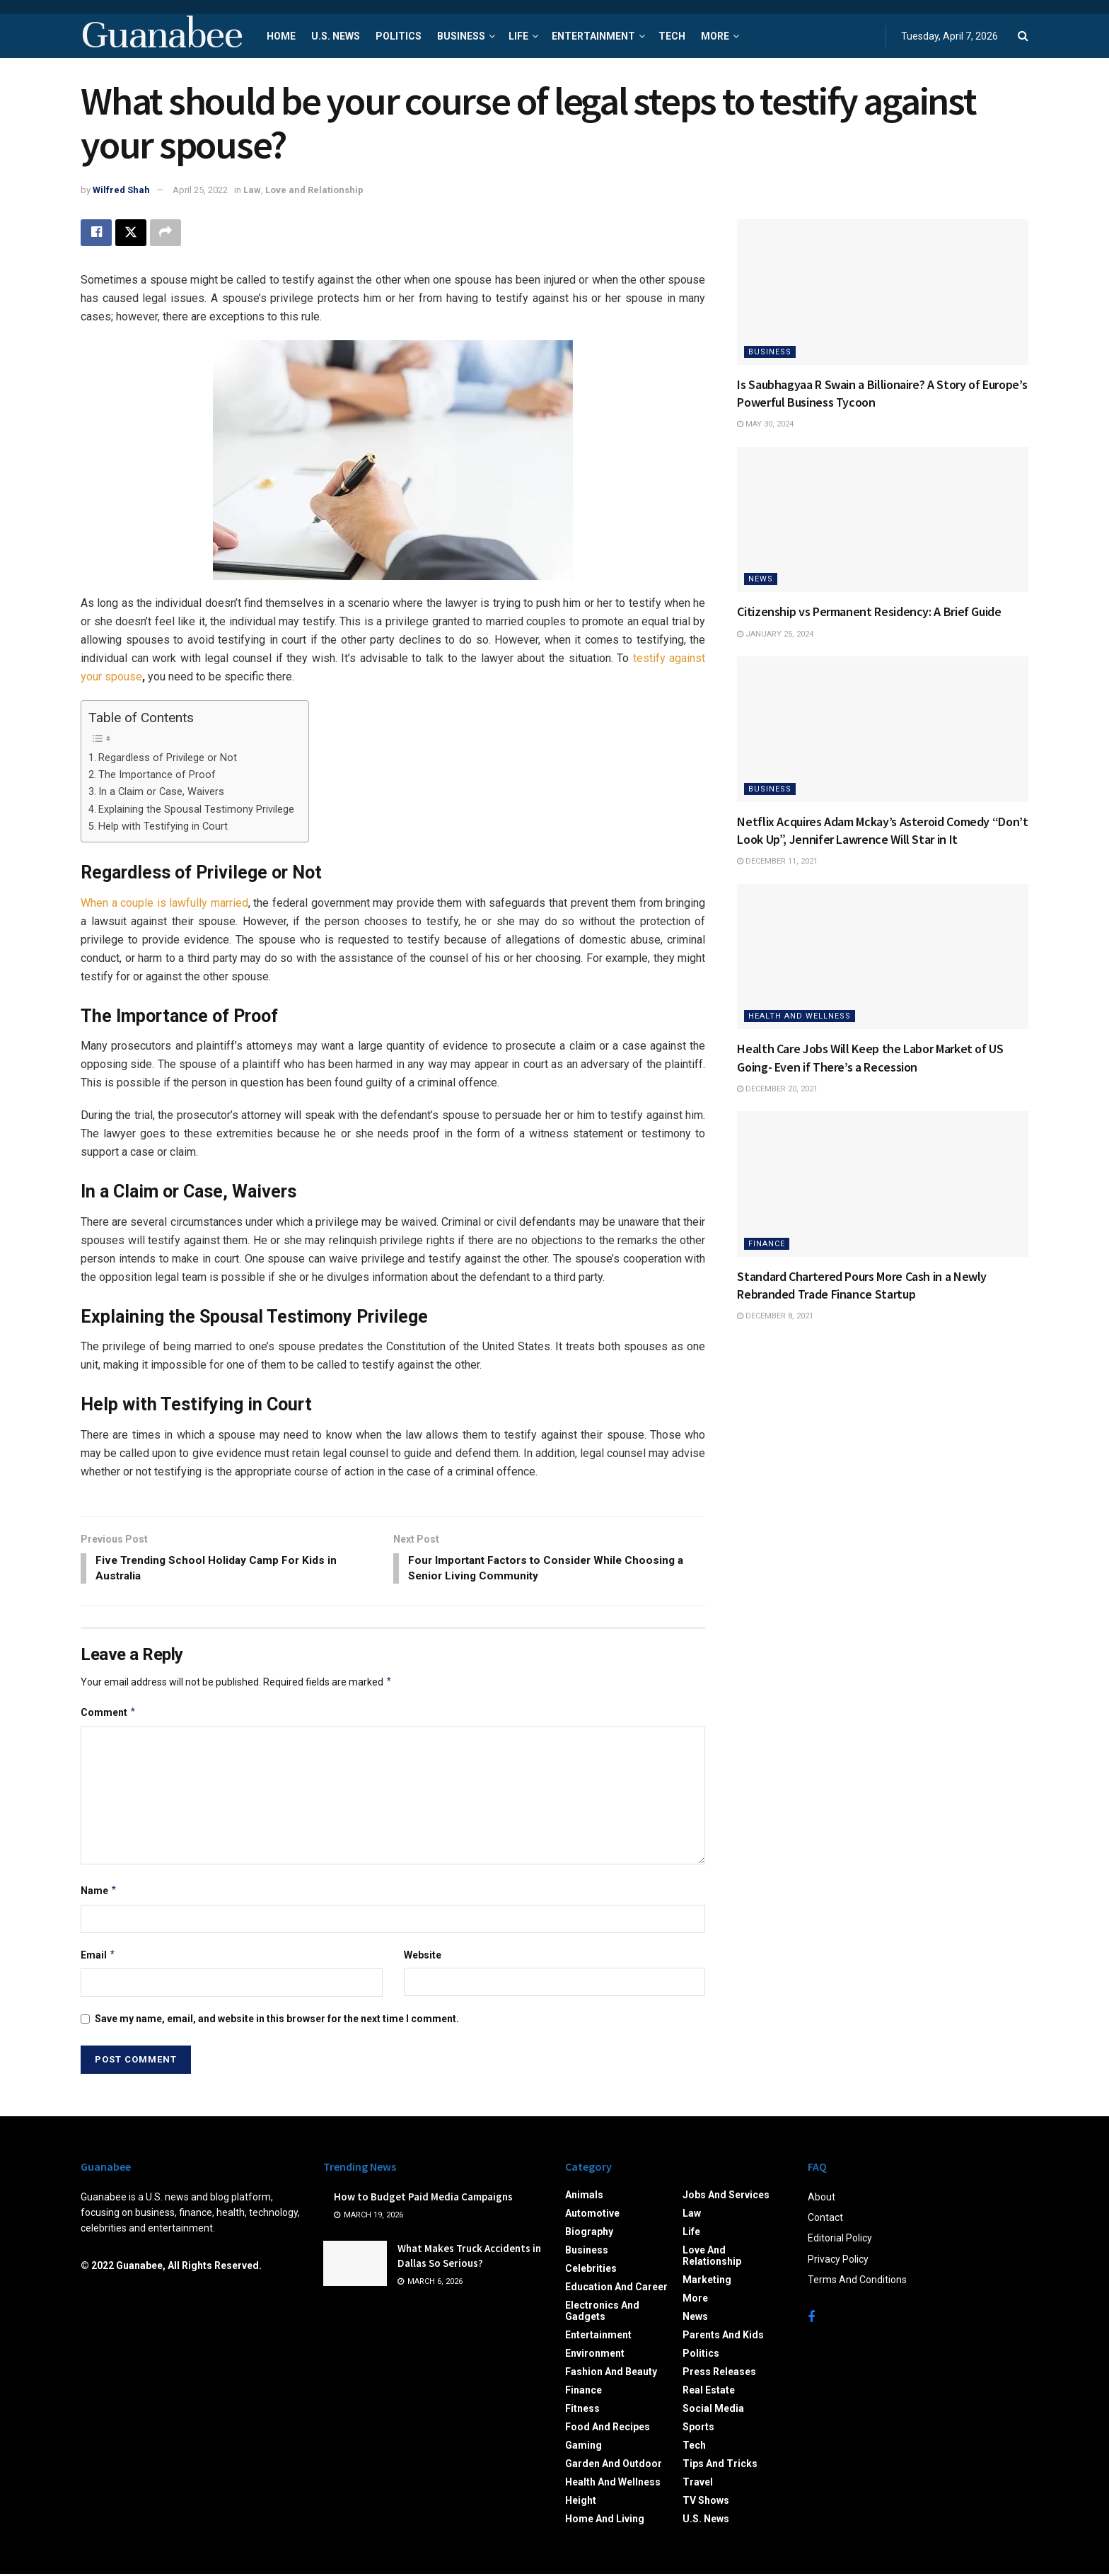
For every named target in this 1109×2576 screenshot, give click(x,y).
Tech (671, 36)
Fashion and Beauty (611, 2373)
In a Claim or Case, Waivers (161, 792)
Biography (589, 2233)
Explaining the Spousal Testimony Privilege (196, 809)
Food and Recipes (607, 2429)
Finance (766, 1243)
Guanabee (161, 36)
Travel (698, 2484)
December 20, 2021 (777, 1088)
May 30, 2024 (765, 424)
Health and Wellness (799, 1016)
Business (461, 36)
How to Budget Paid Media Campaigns (423, 2198)
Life (518, 36)
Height (580, 2502)
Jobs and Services (726, 2197)
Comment (109, 1714)
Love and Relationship (314, 190)
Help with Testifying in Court (163, 826)
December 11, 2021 (777, 861)
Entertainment (593, 36)
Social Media (713, 2410)
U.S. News (335, 36)
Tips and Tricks (720, 2465)
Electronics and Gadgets (602, 2313)
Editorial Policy (840, 2240)
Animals (584, 2197)
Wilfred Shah (121, 190)
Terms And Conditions (857, 2281)
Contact (825, 2219)
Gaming (583, 2447)
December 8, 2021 (775, 1316)
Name (99, 1893)
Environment (595, 2355)
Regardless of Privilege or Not (167, 758)
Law (252, 190)
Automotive (592, 2215)
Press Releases (719, 2373)
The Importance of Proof (157, 775)
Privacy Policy (838, 2261)
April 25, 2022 (200, 190)
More (715, 36)
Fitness (582, 2410)
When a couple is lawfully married (164, 903)
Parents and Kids (723, 2337)
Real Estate (709, 2392)
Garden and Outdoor (613, 2465)
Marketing (707, 2281)
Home (281, 36)
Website (422, 1956)
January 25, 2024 (775, 634)
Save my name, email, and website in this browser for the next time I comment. (277, 2020)
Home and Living (604, 2520)
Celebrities (591, 2270)
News (760, 579)
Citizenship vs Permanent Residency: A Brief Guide (869, 611)
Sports (698, 2429)
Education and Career (616, 2288)
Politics (399, 36)
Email (98, 1956)
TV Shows (706, 2502)
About (821, 2199)
